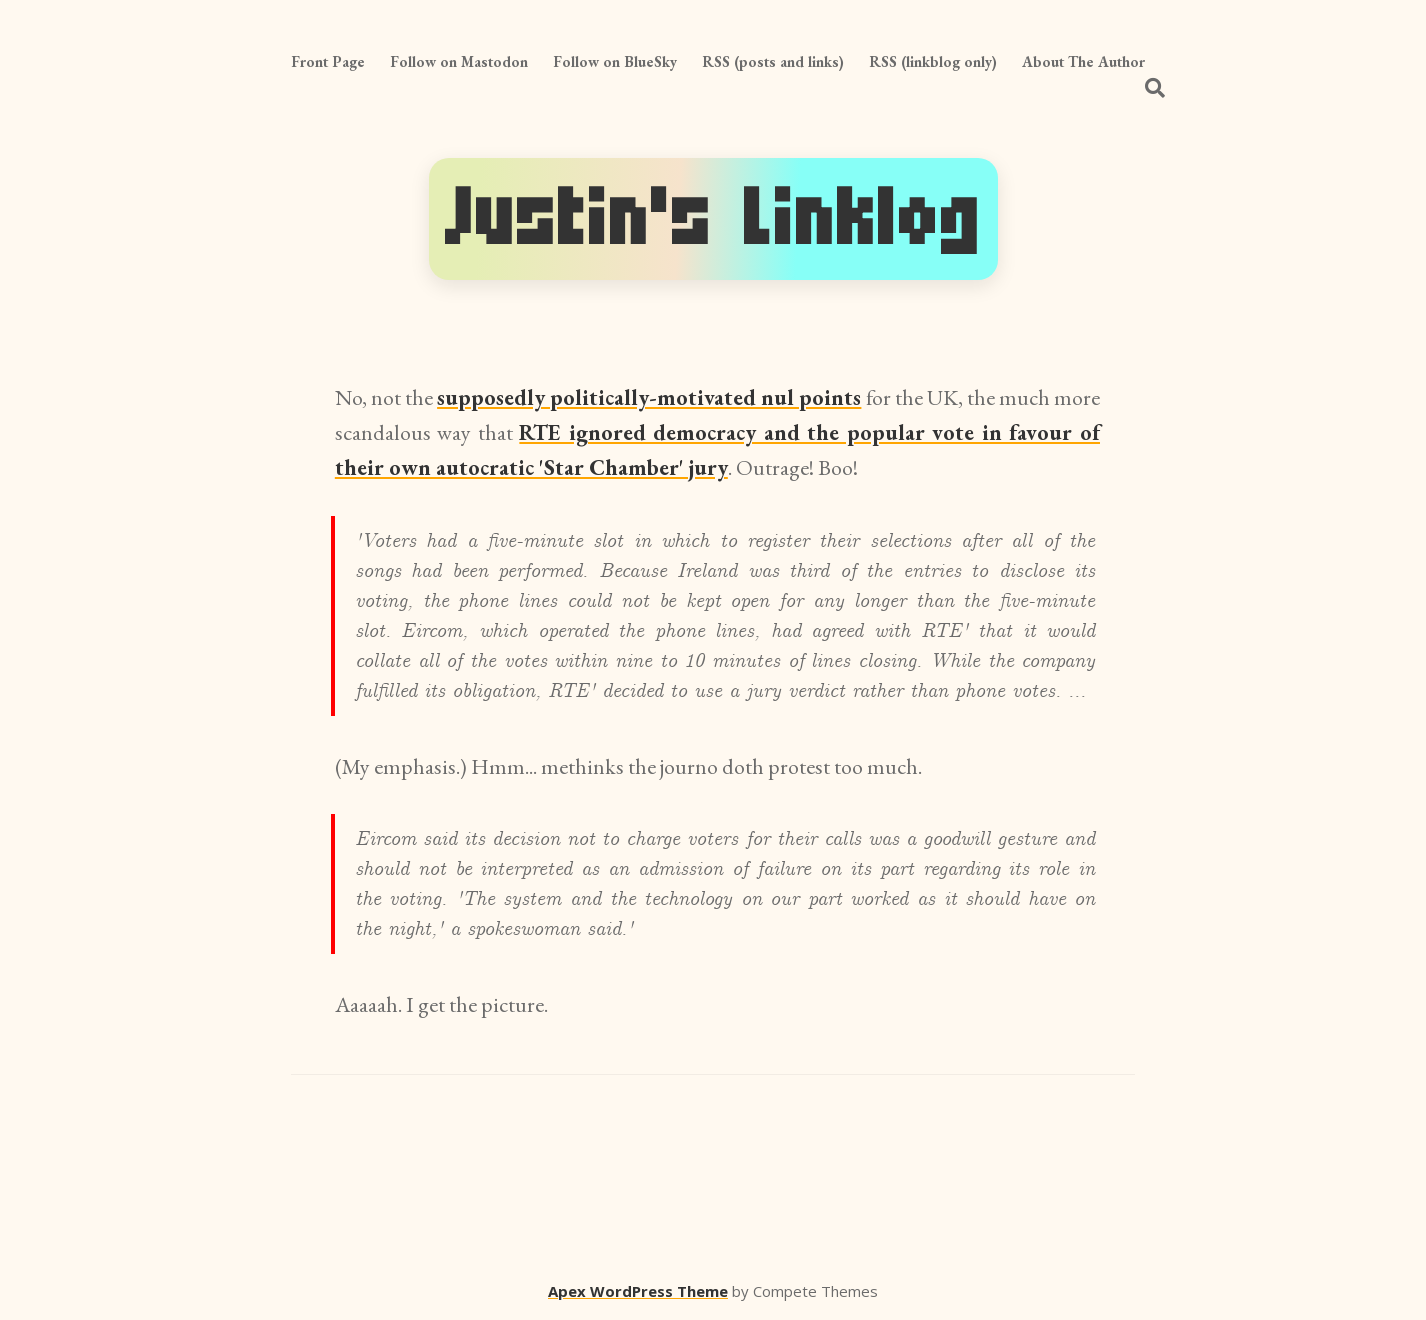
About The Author (1083, 61)
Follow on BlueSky (615, 61)
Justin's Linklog (713, 219)
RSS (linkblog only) (933, 61)
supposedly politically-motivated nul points (649, 397)
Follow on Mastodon (459, 61)
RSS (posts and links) (773, 61)
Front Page (328, 61)
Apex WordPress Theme (638, 1291)
